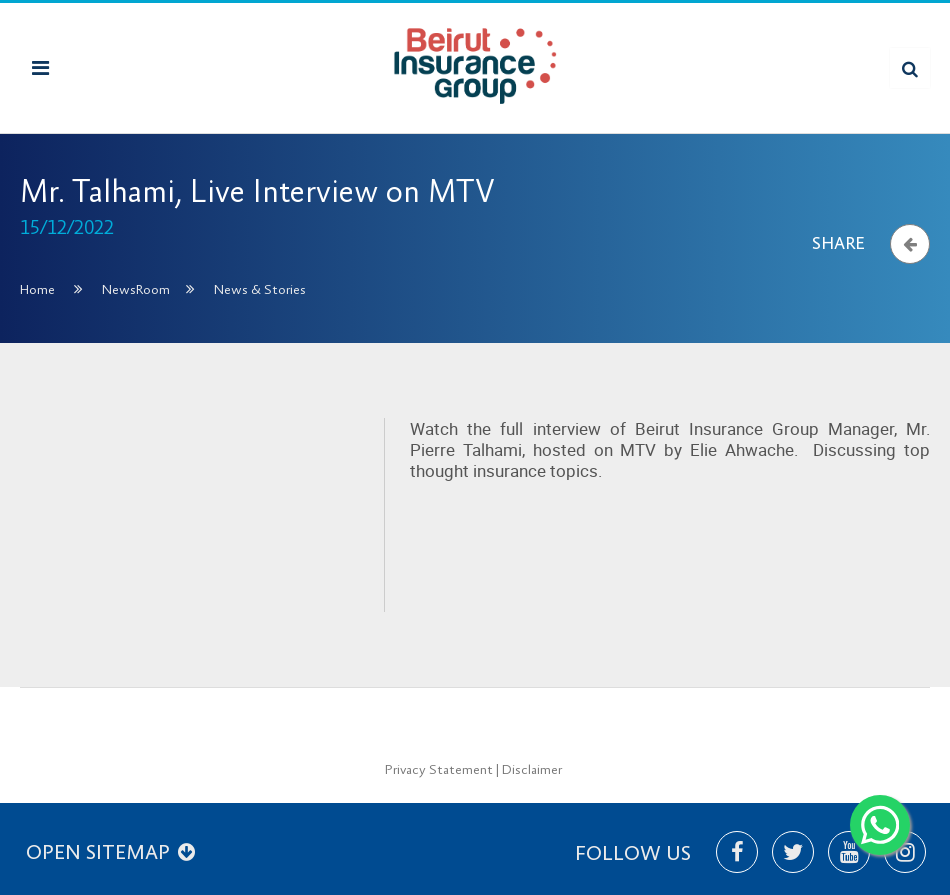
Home (37, 290)
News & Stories (260, 290)
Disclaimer (532, 770)
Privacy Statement (439, 770)
